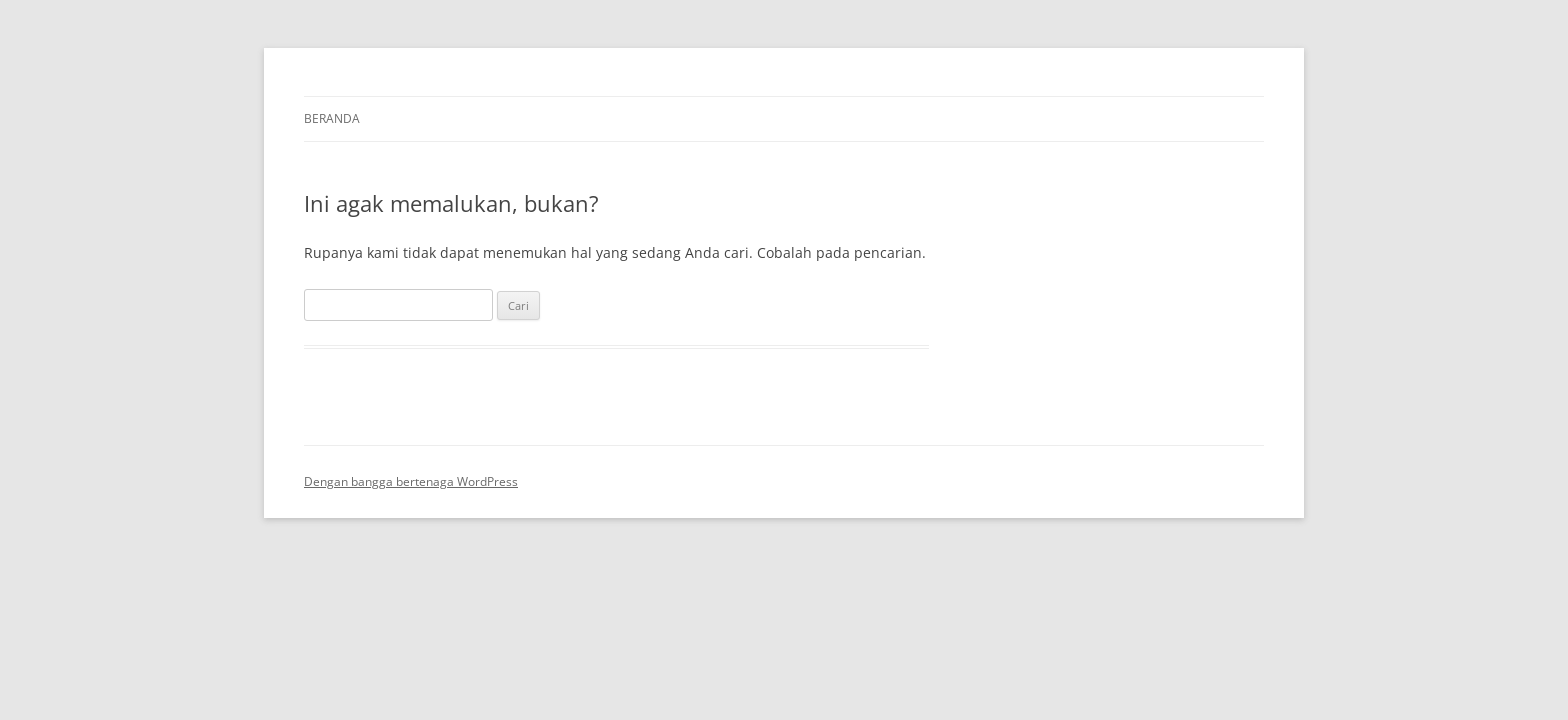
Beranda (332, 118)
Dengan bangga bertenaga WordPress (411, 481)
